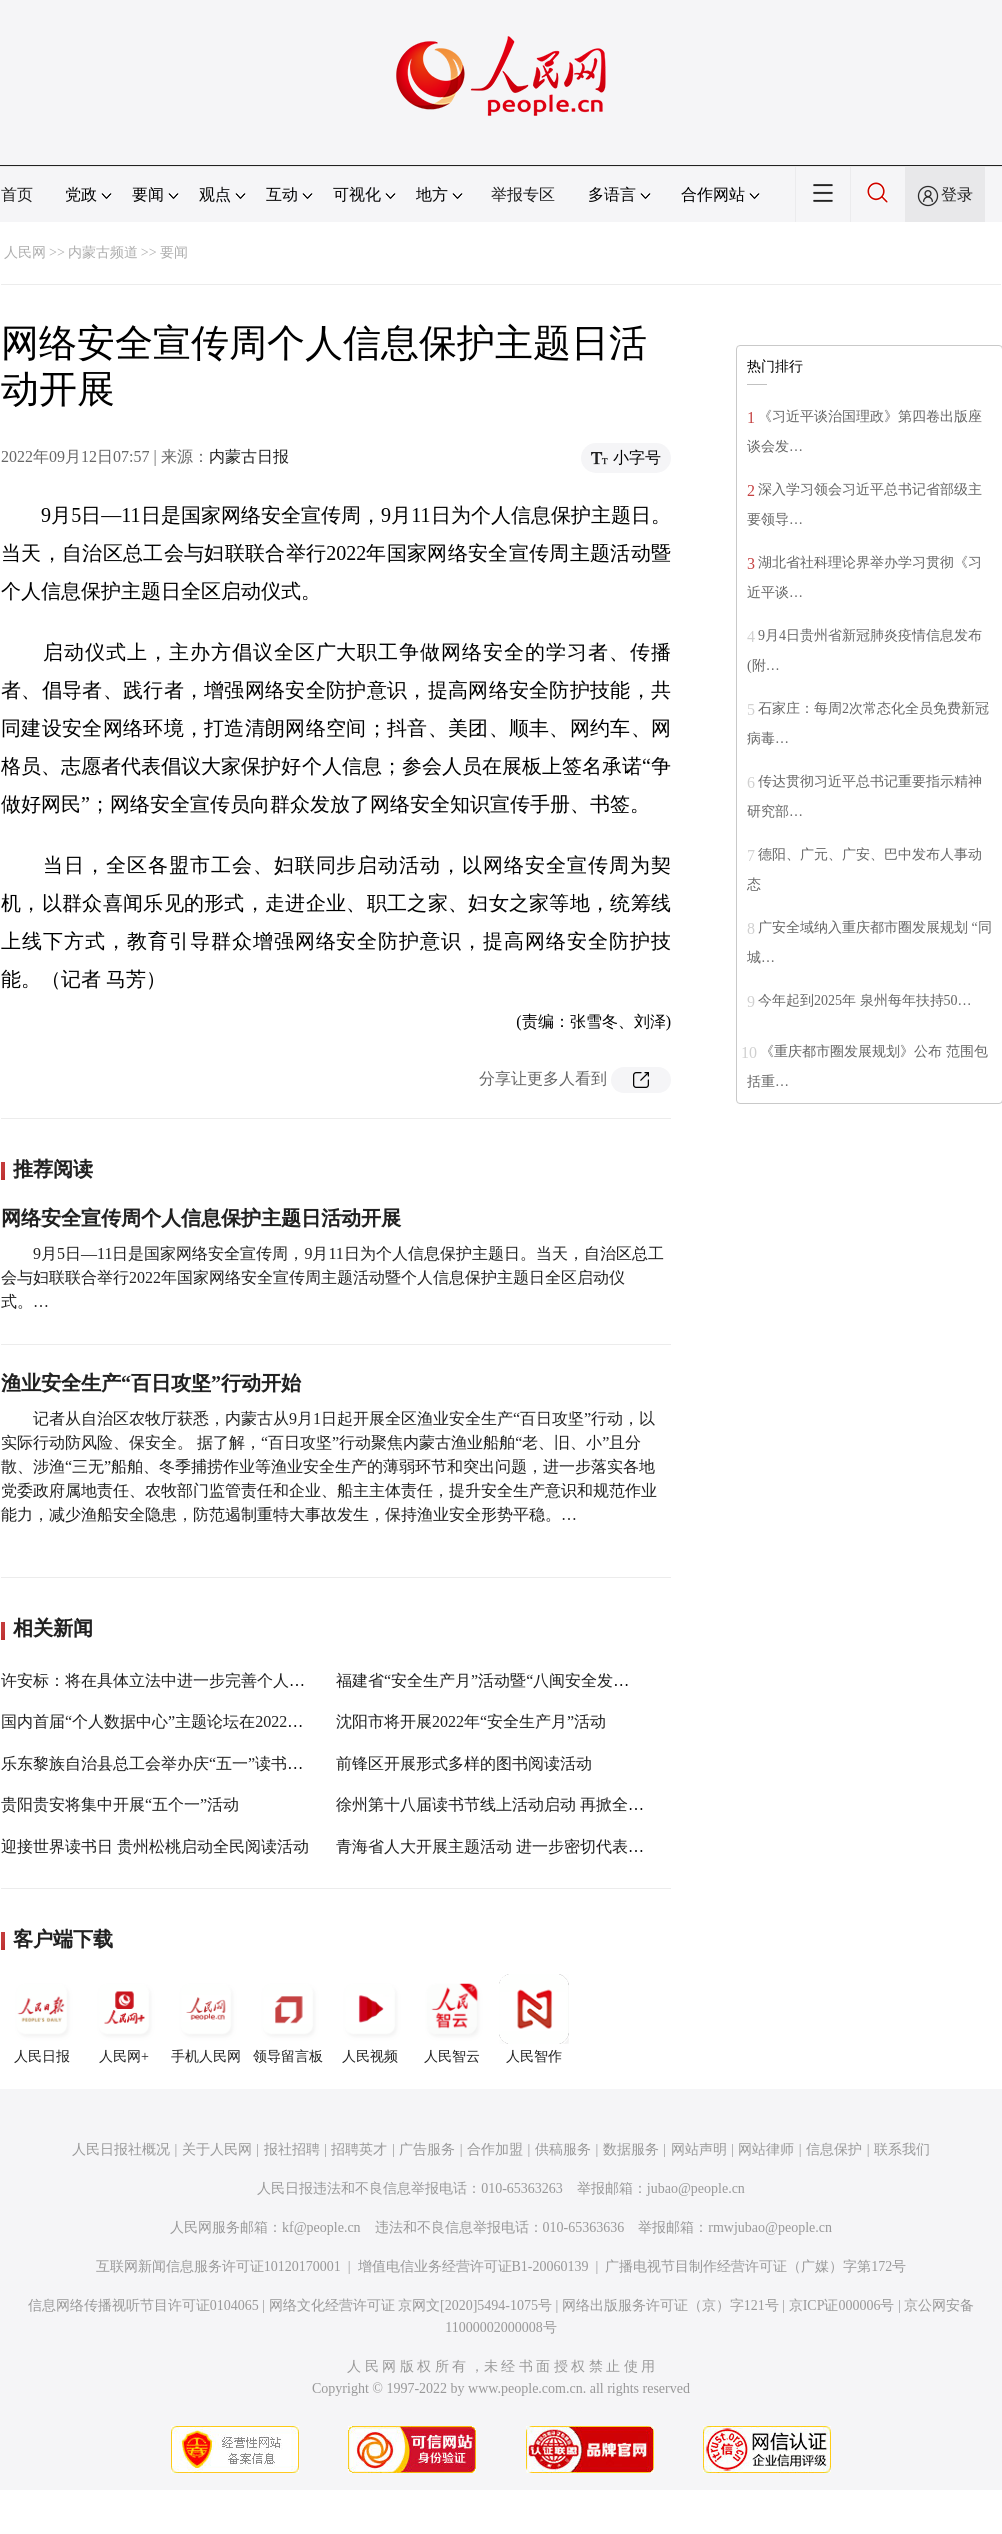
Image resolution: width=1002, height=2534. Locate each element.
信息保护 (834, 2149)
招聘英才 (359, 2149)
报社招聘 (292, 2149)
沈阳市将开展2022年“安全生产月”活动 (471, 1721)
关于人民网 (217, 2149)
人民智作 (534, 2019)
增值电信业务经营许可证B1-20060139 (473, 2266)
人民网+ (124, 2019)
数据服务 (631, 2149)
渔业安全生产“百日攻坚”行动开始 (151, 1383)
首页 (17, 194)
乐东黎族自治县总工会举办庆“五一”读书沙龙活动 (176, 1763)
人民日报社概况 (121, 2149)
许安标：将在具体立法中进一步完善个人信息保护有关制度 (209, 1680)
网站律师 (766, 2149)
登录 (957, 194)
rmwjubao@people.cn (770, 2227)
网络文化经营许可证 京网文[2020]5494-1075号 (411, 2305)
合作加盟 (495, 2149)
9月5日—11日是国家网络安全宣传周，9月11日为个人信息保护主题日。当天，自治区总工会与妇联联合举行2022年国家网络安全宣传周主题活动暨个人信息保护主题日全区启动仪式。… (332, 1277)
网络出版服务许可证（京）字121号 (670, 2305)
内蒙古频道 (103, 252)
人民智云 (452, 2019)
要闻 (174, 252)
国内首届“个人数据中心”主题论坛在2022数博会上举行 (192, 1721)
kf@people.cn (321, 2227)
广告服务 (427, 2149)
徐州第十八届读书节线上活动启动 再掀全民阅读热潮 (522, 1804)
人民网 (25, 252)
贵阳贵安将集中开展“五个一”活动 (120, 1804)
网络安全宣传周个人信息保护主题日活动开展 (201, 1218)
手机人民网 (206, 2019)
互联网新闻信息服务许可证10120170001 (218, 2266)
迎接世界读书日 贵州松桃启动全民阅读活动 (155, 1846)
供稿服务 (563, 2149)
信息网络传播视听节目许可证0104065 (143, 2305)
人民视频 (370, 2019)
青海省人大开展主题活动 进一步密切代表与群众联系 (522, 1846)
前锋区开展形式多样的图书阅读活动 (464, 1763)
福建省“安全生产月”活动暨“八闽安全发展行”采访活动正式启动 (558, 1680)
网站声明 (699, 2149)
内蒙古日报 (249, 456)
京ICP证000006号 (842, 2305)
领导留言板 (288, 2019)
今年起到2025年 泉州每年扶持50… (865, 1000)
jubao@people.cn (696, 2188)
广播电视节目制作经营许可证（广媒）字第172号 (755, 2266)
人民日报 (42, 2019)
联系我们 (902, 2149)
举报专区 (523, 194)
